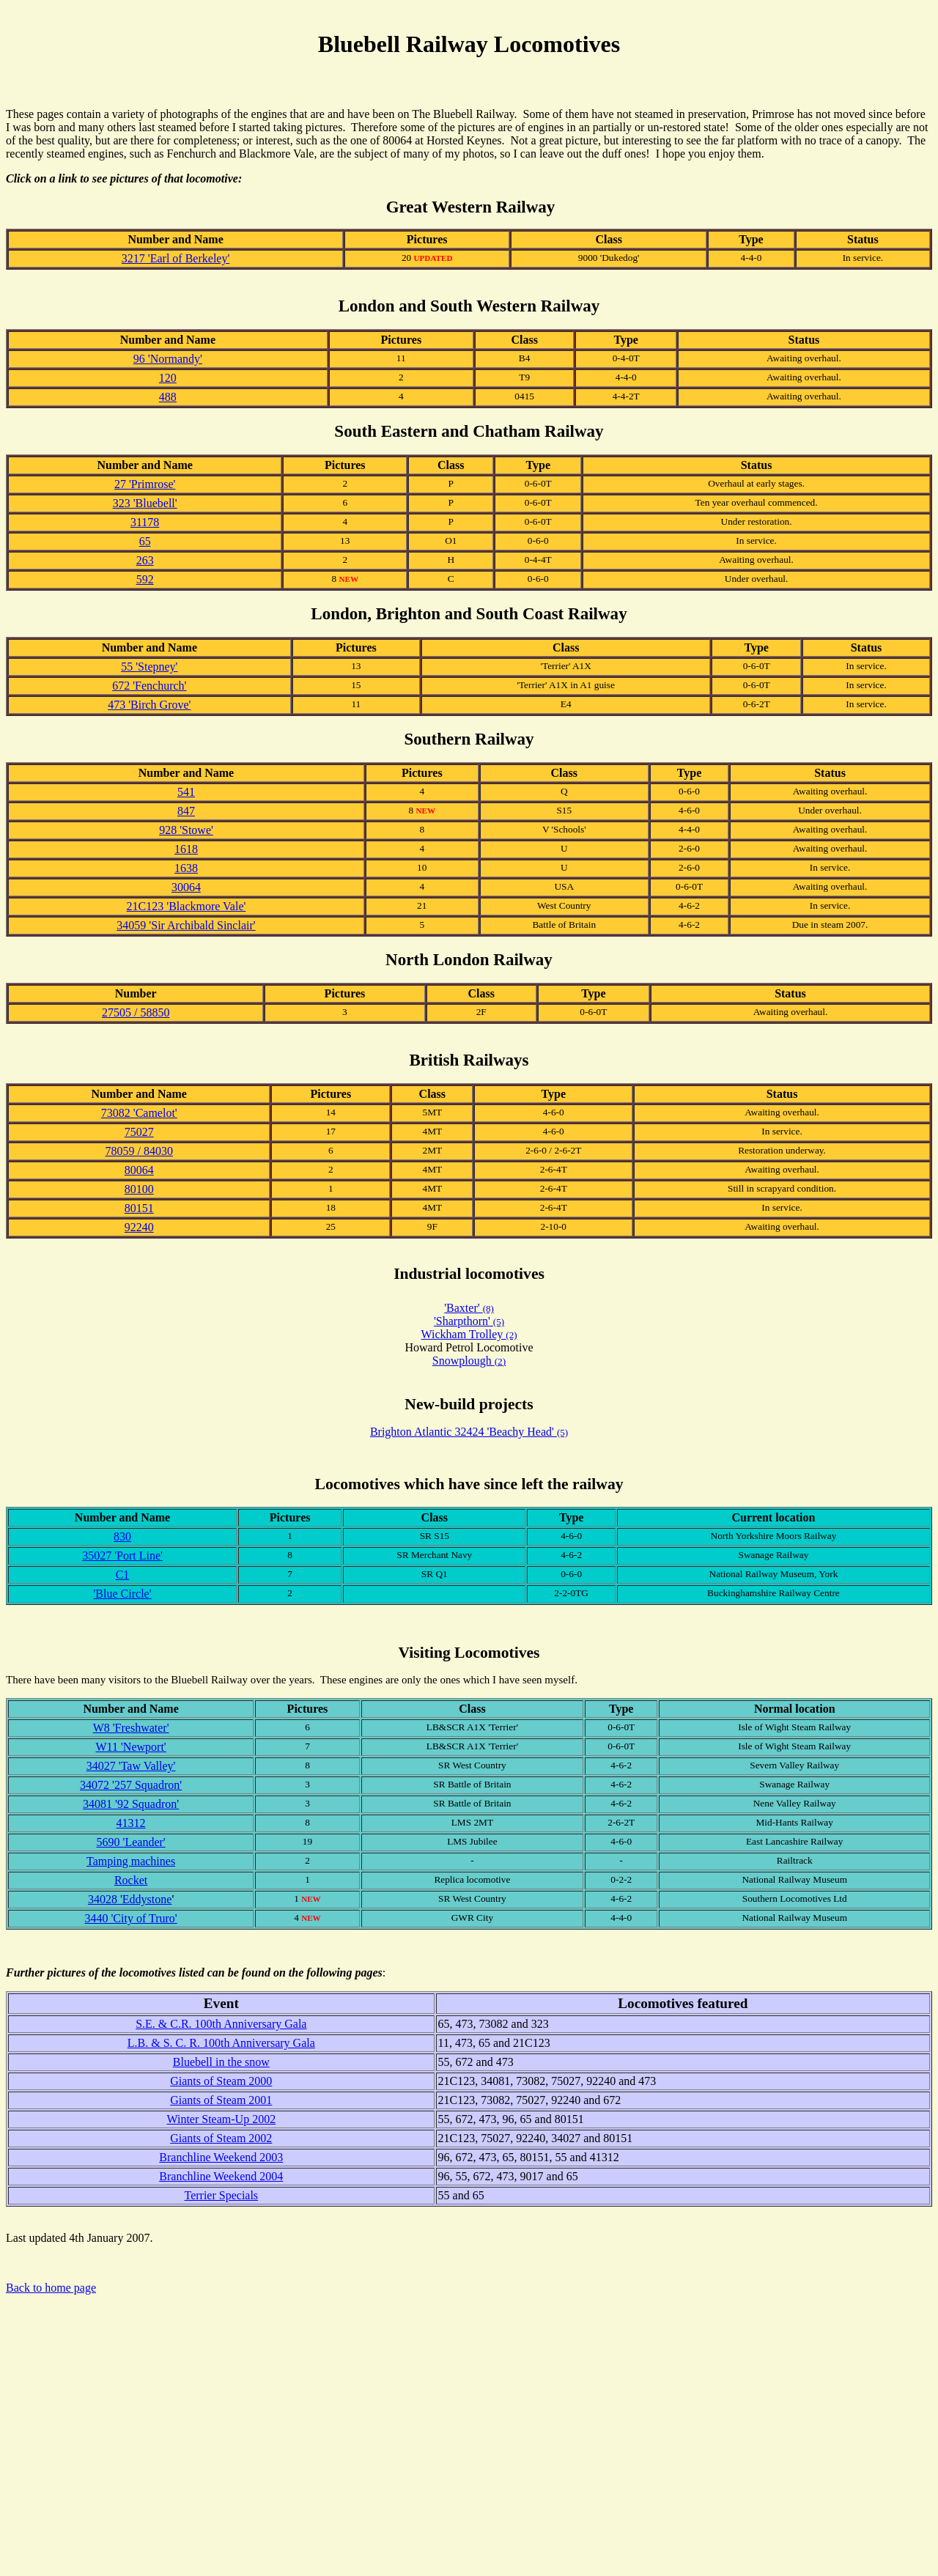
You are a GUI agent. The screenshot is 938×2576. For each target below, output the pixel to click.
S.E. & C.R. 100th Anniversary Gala (221, 2024)
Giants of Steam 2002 (221, 2138)
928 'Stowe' (186, 830)
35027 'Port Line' (122, 1555)
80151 (139, 1208)
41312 (131, 1823)
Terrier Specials (221, 2195)
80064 (139, 1170)
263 (145, 560)
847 (186, 811)
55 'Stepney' (149, 666)
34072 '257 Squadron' (131, 1785)
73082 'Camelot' (139, 1113)
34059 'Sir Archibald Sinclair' (186, 925)
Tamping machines (130, 1861)
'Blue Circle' (122, 1593)
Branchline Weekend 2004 (221, 2176)
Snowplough (463, 1360)
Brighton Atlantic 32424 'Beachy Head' (469, 1431)
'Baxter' (469, 1308)
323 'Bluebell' (145, 503)
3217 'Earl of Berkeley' (176, 258)
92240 (139, 1227)
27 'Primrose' (145, 484)
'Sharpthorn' (469, 1321)
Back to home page (51, 2287)
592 (145, 579)
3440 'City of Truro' (130, 1918)
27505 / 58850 (135, 1012)
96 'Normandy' (167, 359)
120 (168, 378)
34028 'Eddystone (129, 1899)
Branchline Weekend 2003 (221, 2157)
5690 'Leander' (131, 1842)
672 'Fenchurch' (149, 685)
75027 (139, 1132)
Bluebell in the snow (221, 2062)
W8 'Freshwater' (131, 1727)
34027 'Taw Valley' (131, 1766)
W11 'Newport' (130, 1747)
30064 (186, 887)
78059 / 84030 (139, 1151)
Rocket (130, 1880)
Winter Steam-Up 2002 (221, 2119)
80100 (139, 1189)
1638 (186, 868)
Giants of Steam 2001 (221, 2100)
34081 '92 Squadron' (131, 1804)
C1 (123, 1574)
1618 (186, 849)
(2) (500, 1361)
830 (122, 1536)
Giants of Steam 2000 (221, 2081)
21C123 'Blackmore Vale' (186, 906)
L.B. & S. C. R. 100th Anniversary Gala (221, 2043)
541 (186, 792)
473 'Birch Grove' (149, 704)
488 (168, 397)
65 (145, 541)
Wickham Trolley (469, 1334)
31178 (144, 522)
